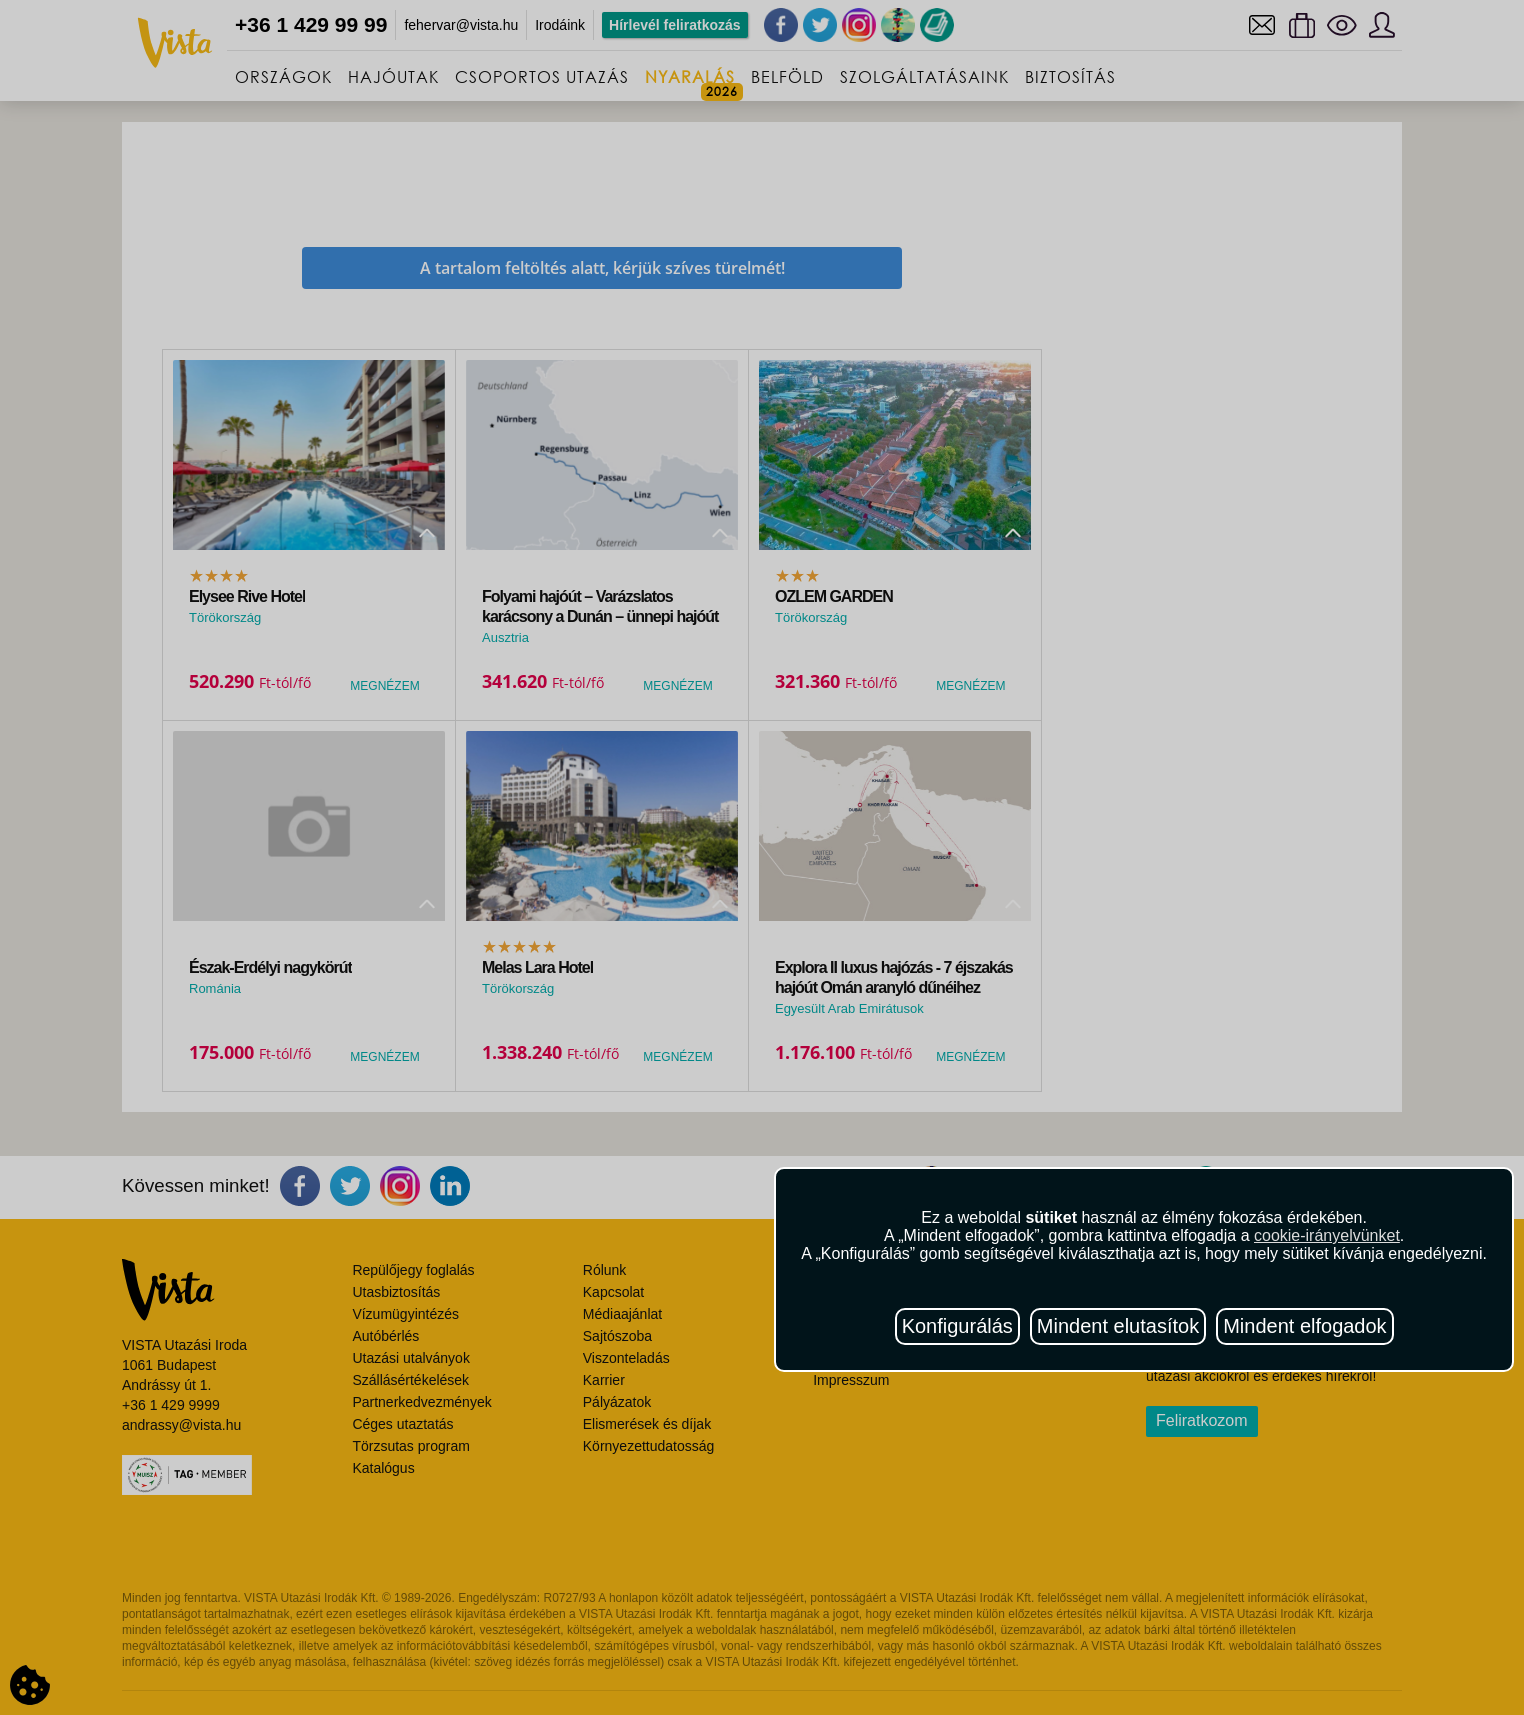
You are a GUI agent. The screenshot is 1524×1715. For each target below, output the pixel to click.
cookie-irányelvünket (1327, 1235)
